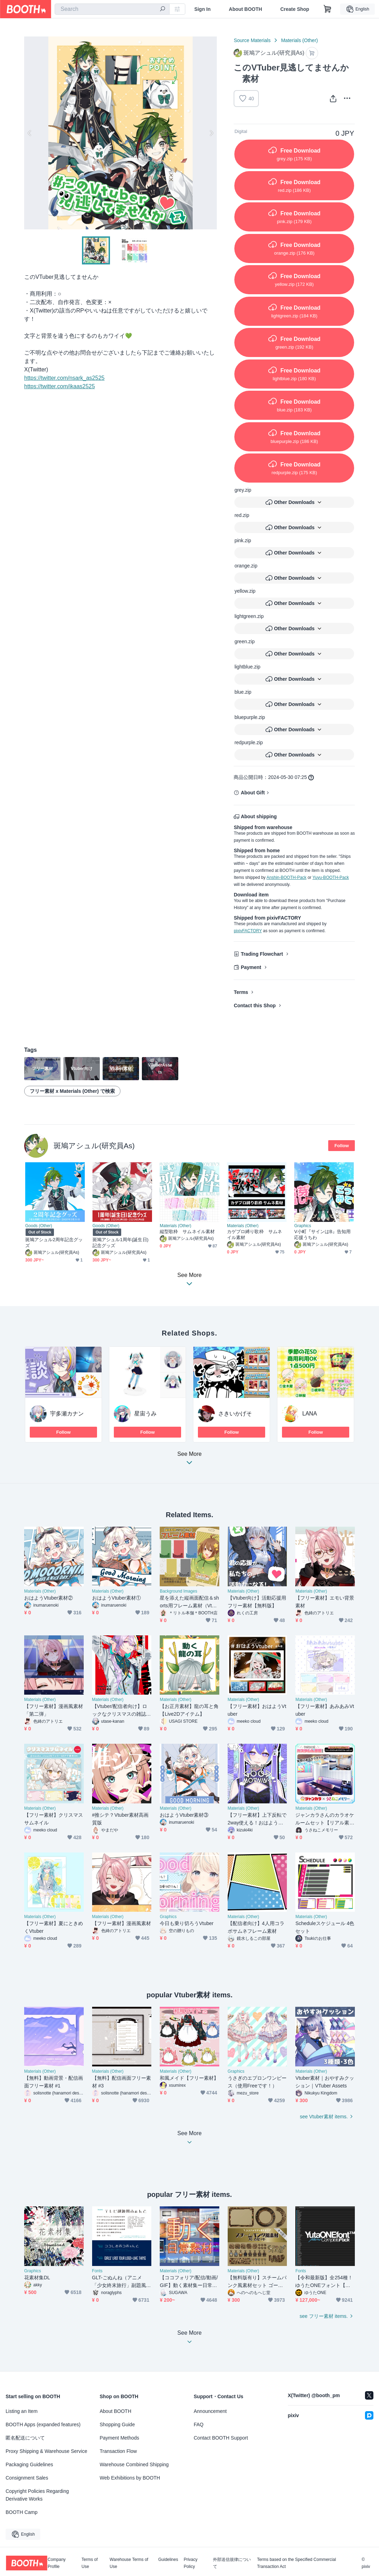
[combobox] (112, 9)
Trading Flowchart (262, 954)
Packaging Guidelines (29, 2464)
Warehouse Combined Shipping (134, 2464)
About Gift (252, 792)
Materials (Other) (299, 40)
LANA (309, 1414)
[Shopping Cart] (327, 9)
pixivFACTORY (248, 930)
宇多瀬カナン (67, 1414)
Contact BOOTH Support (221, 2438)
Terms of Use (90, 2563)
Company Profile (57, 2563)
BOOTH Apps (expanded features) (43, 2424)
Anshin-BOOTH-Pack (286, 877)
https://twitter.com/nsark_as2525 (64, 378)
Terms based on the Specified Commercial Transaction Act (296, 2563)
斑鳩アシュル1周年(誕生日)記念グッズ (120, 1242)
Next (211, 133)
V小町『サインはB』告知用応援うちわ (322, 1234)
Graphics (302, 1226)
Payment (251, 967)
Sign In (202, 9)
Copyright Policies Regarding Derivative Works (37, 2495)
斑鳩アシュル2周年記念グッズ (54, 1242)
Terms (241, 992)
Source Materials (252, 40)
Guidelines (168, 2559)
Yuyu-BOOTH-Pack (330, 877)
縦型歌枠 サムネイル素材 (187, 1231)
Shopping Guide (117, 2424)
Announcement (210, 2411)
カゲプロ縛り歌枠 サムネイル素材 (254, 1234)
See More (189, 1460)
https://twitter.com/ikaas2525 (59, 386)
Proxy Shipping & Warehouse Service (46, 2451)
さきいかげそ (235, 1414)
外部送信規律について (232, 2563)
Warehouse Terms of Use (129, 2563)
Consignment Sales (27, 2478)
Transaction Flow (118, 2451)
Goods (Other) (38, 1226)
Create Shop (294, 9)
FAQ (199, 2424)
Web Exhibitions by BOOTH (130, 2478)
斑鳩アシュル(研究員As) (94, 1146)
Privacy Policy (190, 2563)
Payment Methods (119, 2438)
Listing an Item (21, 2411)
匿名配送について (25, 2438)
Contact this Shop (255, 1005)
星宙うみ (145, 1414)
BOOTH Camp (21, 2512)
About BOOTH (245, 9)
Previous (29, 133)
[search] (162, 9)
